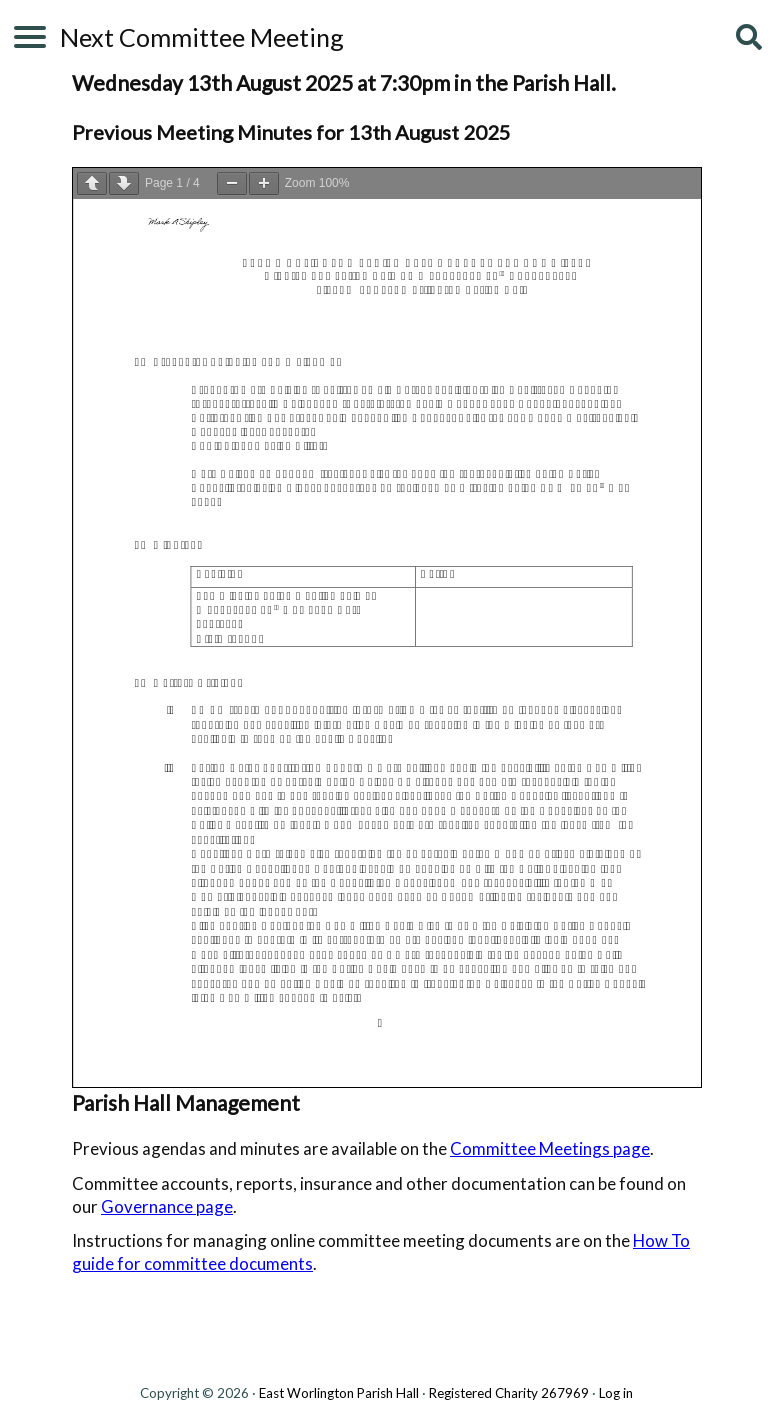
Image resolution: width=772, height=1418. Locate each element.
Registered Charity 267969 (509, 1393)
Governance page (167, 1206)
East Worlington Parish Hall (339, 1393)
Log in (616, 1393)
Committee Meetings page (550, 1148)
